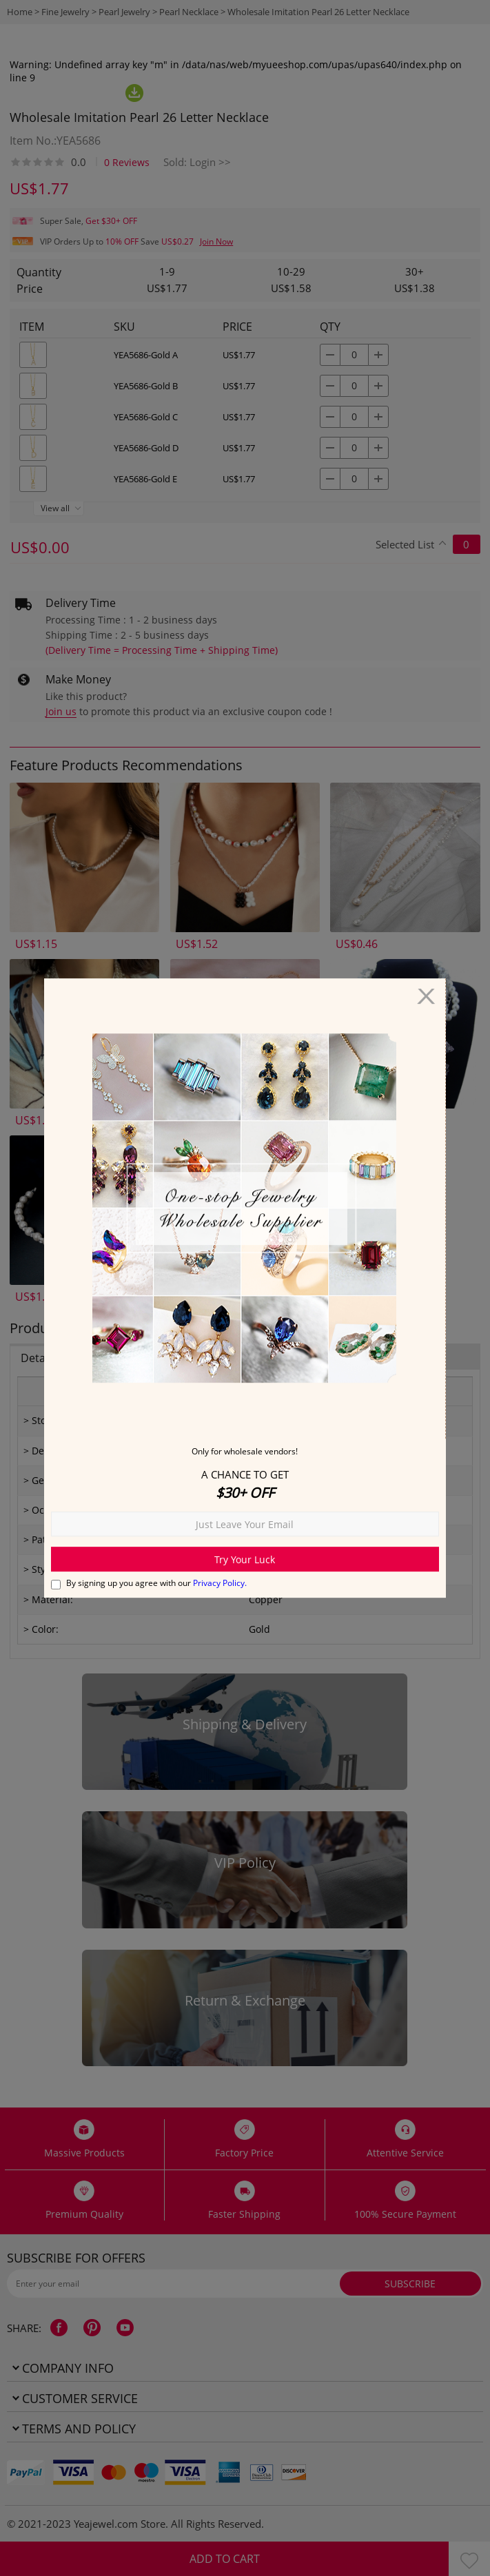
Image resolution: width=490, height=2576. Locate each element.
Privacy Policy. (220, 1583)
